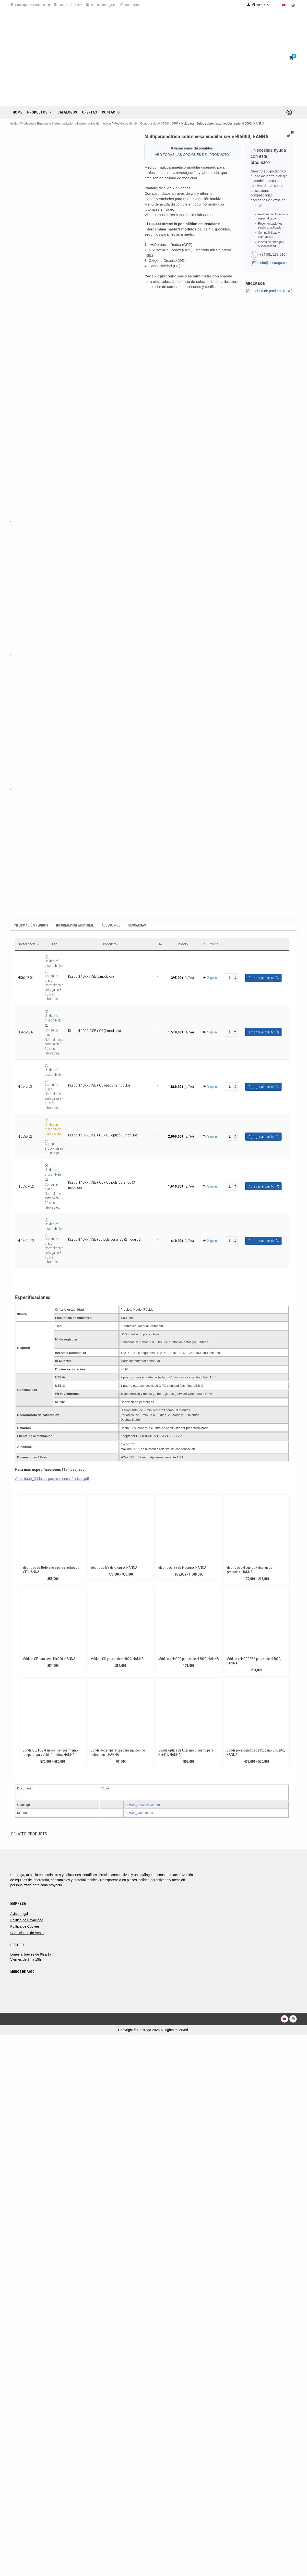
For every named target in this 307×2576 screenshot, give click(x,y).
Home (17, 112)
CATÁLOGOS (67, 112)
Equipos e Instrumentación (55, 123)
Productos (40, 112)
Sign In (212, 977)
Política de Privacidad (26, 1920)
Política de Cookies (25, 1926)
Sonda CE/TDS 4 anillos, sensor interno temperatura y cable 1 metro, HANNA (50, 1752)
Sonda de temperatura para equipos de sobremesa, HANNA (118, 1752)
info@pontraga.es (103, 5)
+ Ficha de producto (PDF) (269, 291)
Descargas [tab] (137, 925)
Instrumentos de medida (94, 123)
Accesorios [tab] (111, 925)
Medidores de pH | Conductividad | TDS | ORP (146, 123)
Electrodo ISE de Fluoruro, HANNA (182, 1567)
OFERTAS (89, 112)
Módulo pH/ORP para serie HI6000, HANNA (188, 1659)
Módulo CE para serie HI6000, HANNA (49, 1659)
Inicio (14, 123)
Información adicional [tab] (75, 925)
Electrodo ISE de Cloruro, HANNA (114, 1567)
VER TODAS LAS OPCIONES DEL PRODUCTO (192, 155)
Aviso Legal (19, 1914)
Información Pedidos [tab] (31, 925)
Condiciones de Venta (27, 1933)
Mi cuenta (261, 4)
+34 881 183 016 (70, 5)
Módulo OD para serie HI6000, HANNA (117, 1659)
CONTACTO (111, 112)
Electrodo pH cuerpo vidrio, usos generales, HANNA (249, 1569)
